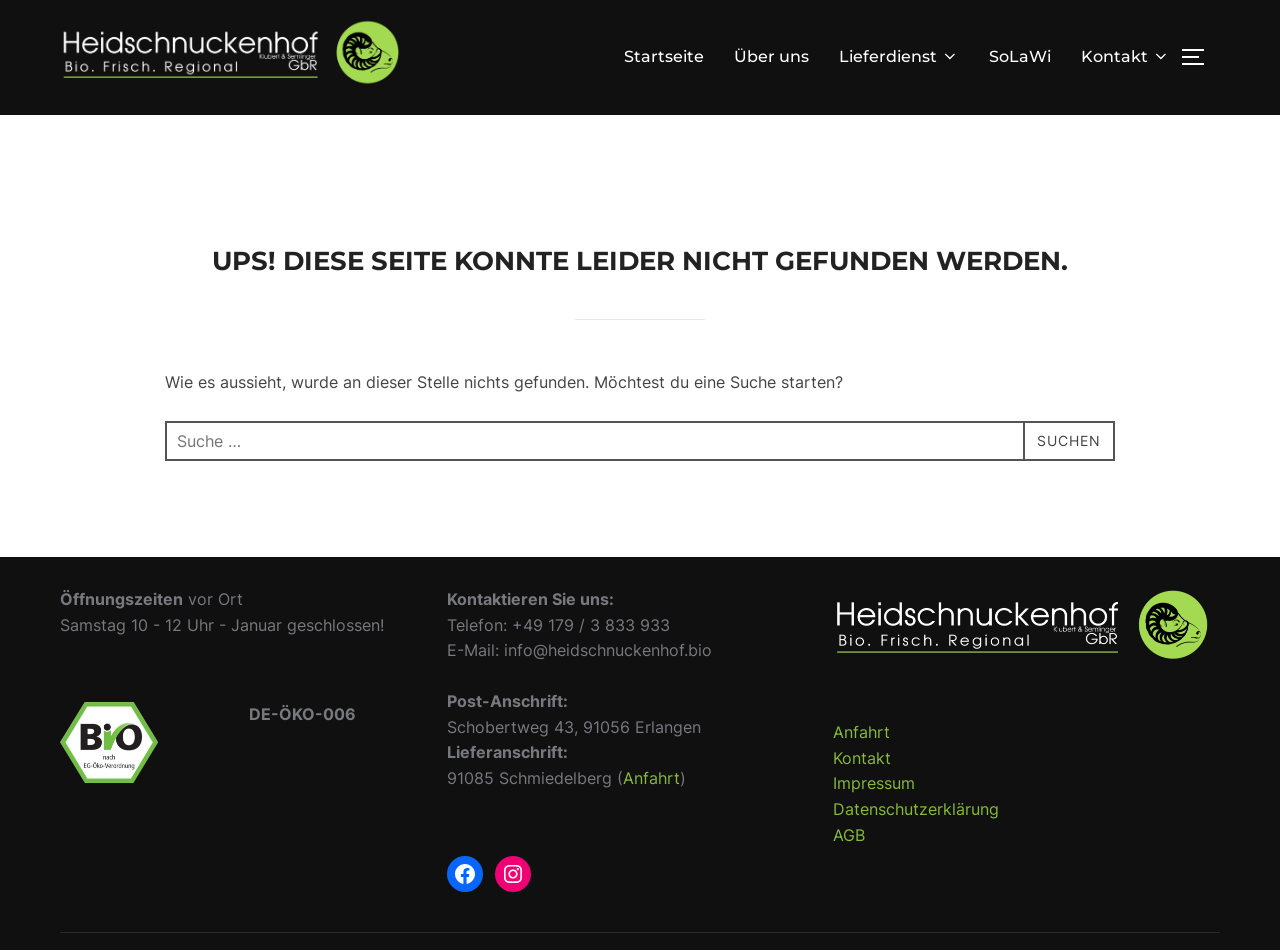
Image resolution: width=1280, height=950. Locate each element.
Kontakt (1125, 56)
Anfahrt (651, 813)
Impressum (874, 818)
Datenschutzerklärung (916, 844)
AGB (849, 869)
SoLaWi (1020, 56)
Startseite (664, 56)
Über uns (771, 56)
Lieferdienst (899, 56)
